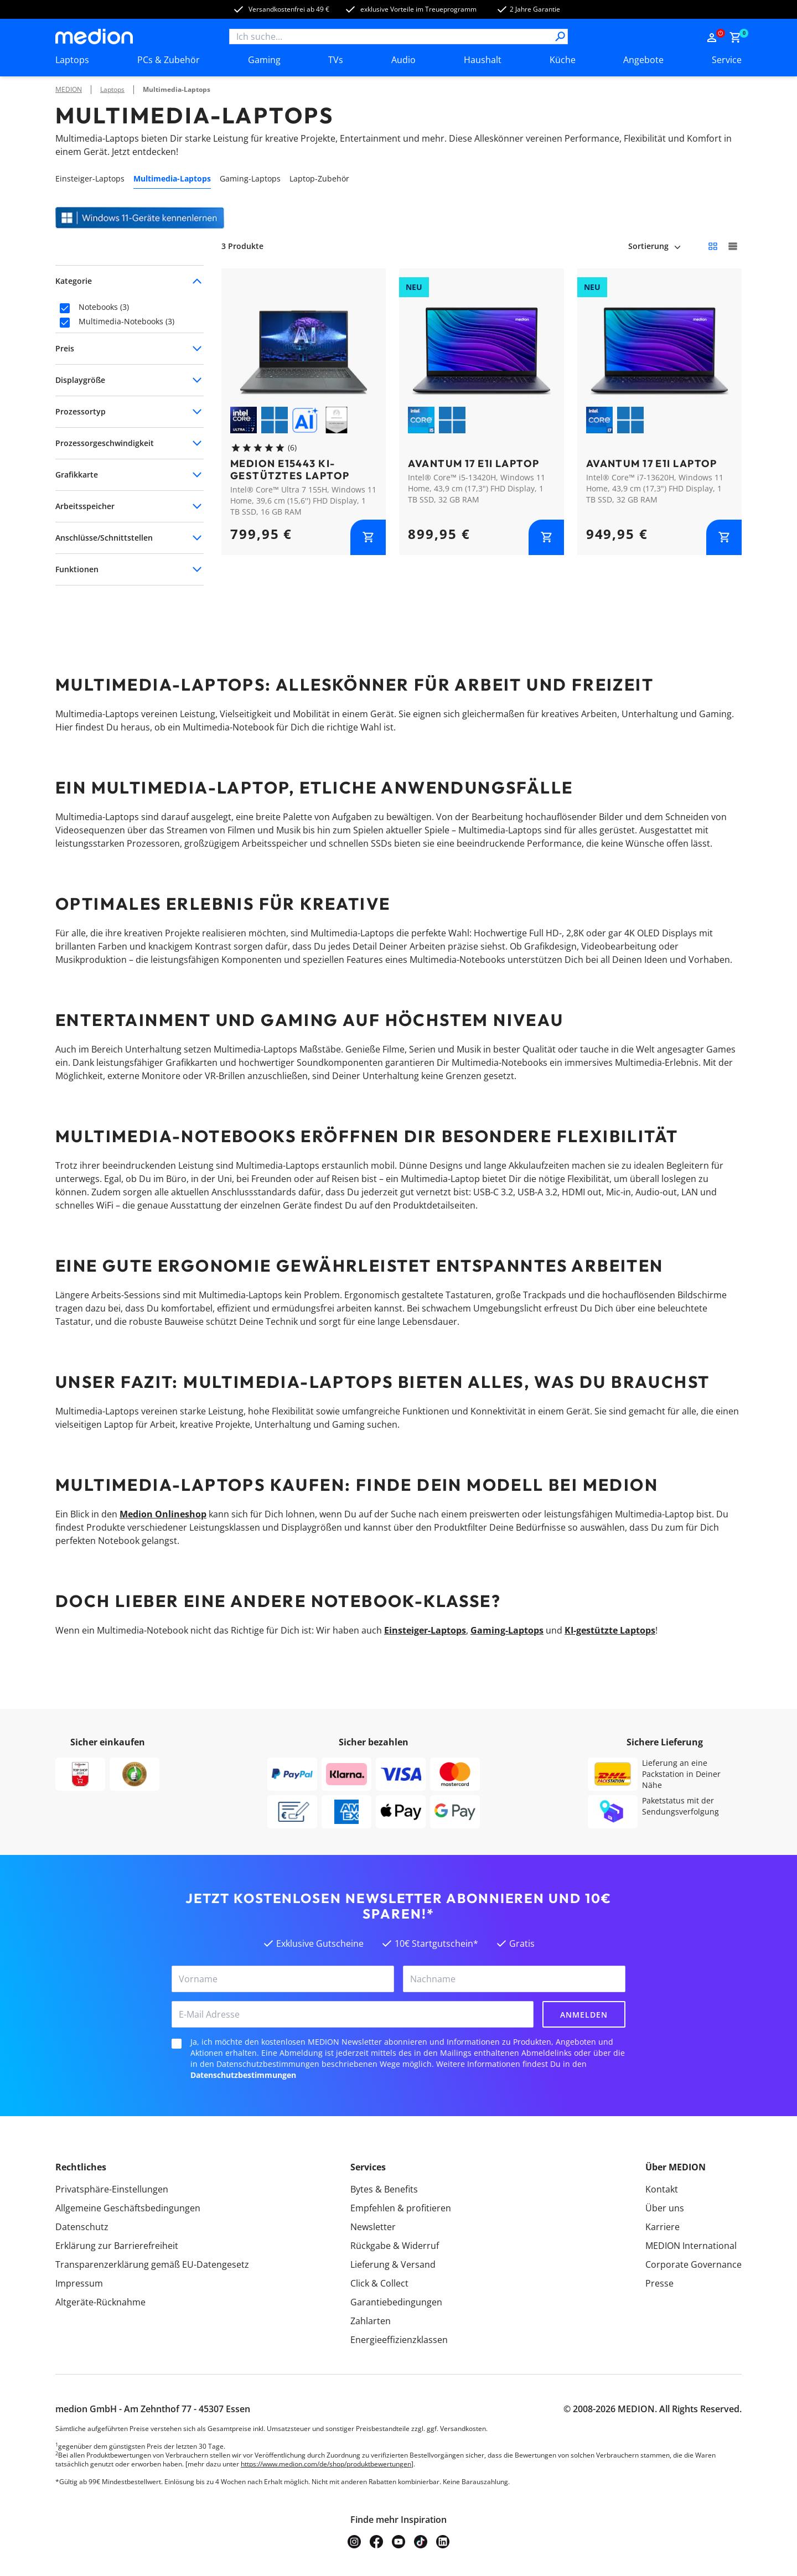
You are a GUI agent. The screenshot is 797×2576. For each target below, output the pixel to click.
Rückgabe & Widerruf (394, 2246)
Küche (563, 60)
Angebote (643, 60)
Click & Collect (379, 2283)
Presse (659, 2283)
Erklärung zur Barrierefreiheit (116, 2246)
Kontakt (661, 2189)
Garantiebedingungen (396, 2302)
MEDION (68, 89)
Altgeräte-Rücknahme (100, 2302)
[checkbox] (65, 308)
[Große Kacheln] (733, 246)
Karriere (662, 2227)
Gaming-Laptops (250, 178)
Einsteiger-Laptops (90, 178)
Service (727, 60)
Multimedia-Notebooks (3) (126, 321)
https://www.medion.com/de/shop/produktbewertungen (326, 2464)
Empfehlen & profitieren (400, 2208)
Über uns (664, 2208)
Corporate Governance (693, 2264)
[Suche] (560, 36)
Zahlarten (370, 2321)
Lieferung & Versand (393, 2264)
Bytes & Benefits (384, 2189)
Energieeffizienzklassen (399, 2340)
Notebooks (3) (104, 307)
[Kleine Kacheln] (713, 246)
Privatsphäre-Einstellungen (111, 2189)
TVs (335, 60)
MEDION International (691, 2246)
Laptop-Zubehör (319, 178)
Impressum (79, 2283)
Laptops (72, 60)
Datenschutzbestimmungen (243, 2075)
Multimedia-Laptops (176, 89)
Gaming (264, 60)
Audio (403, 60)
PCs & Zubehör (168, 60)
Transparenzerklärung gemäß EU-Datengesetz (152, 2264)
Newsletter (373, 2227)
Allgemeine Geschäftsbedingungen (127, 2208)
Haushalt (482, 60)
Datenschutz (81, 2227)
